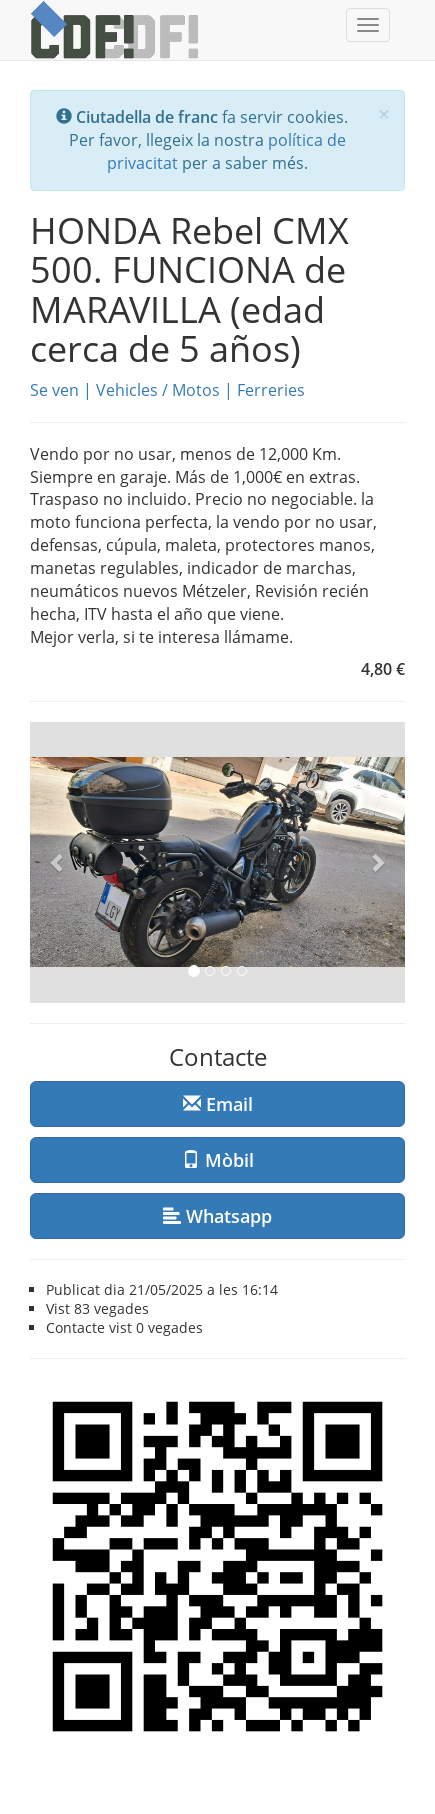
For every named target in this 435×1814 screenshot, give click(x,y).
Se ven (54, 390)
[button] (58, 863)
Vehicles (127, 390)
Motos (196, 390)
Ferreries (271, 390)
